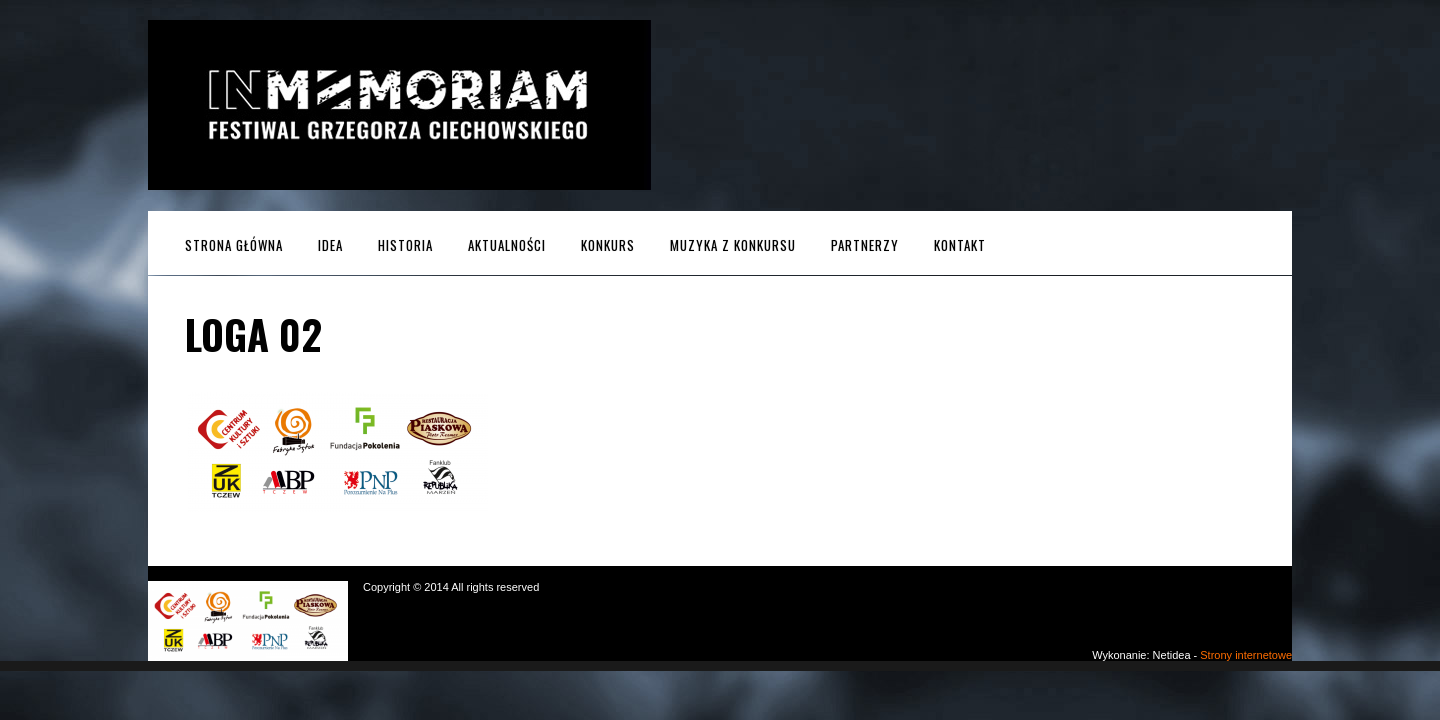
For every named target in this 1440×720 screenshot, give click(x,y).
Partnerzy (865, 245)
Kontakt (960, 245)
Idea (330, 245)
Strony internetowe (1246, 655)
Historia (405, 245)
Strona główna (234, 245)
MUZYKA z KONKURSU (733, 245)
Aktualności (507, 245)
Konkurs (608, 245)
